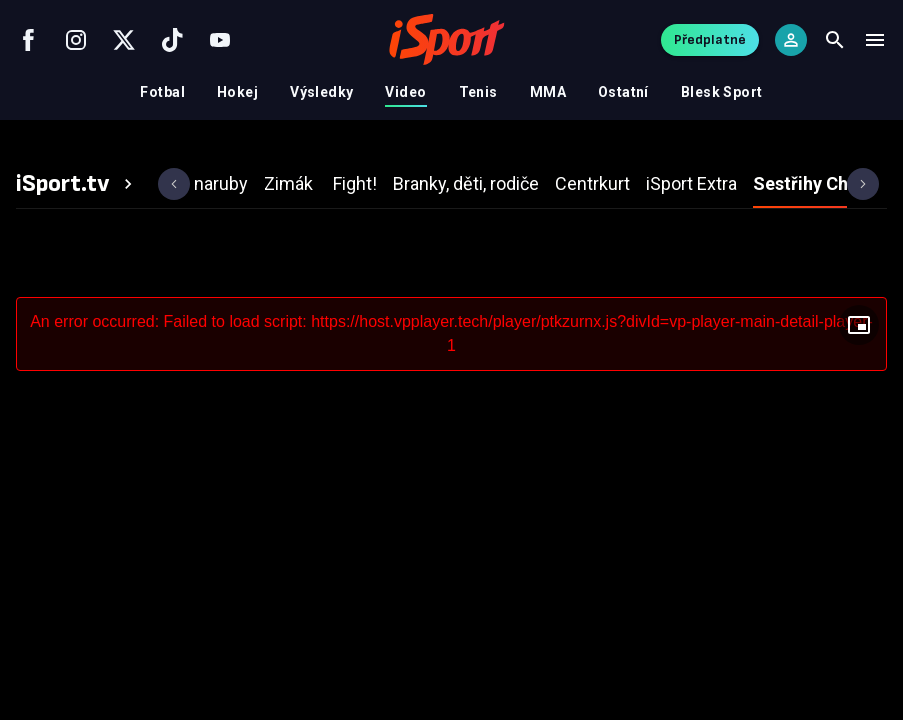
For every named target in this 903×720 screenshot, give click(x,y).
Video (405, 92)
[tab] (77, 184)
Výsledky (321, 92)
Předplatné (710, 39)
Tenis (478, 92)
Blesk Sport (722, 92)
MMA (548, 92)
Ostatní (623, 92)
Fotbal (162, 92)
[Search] (835, 40)
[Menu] (875, 40)
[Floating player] (859, 325)
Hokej (237, 92)
